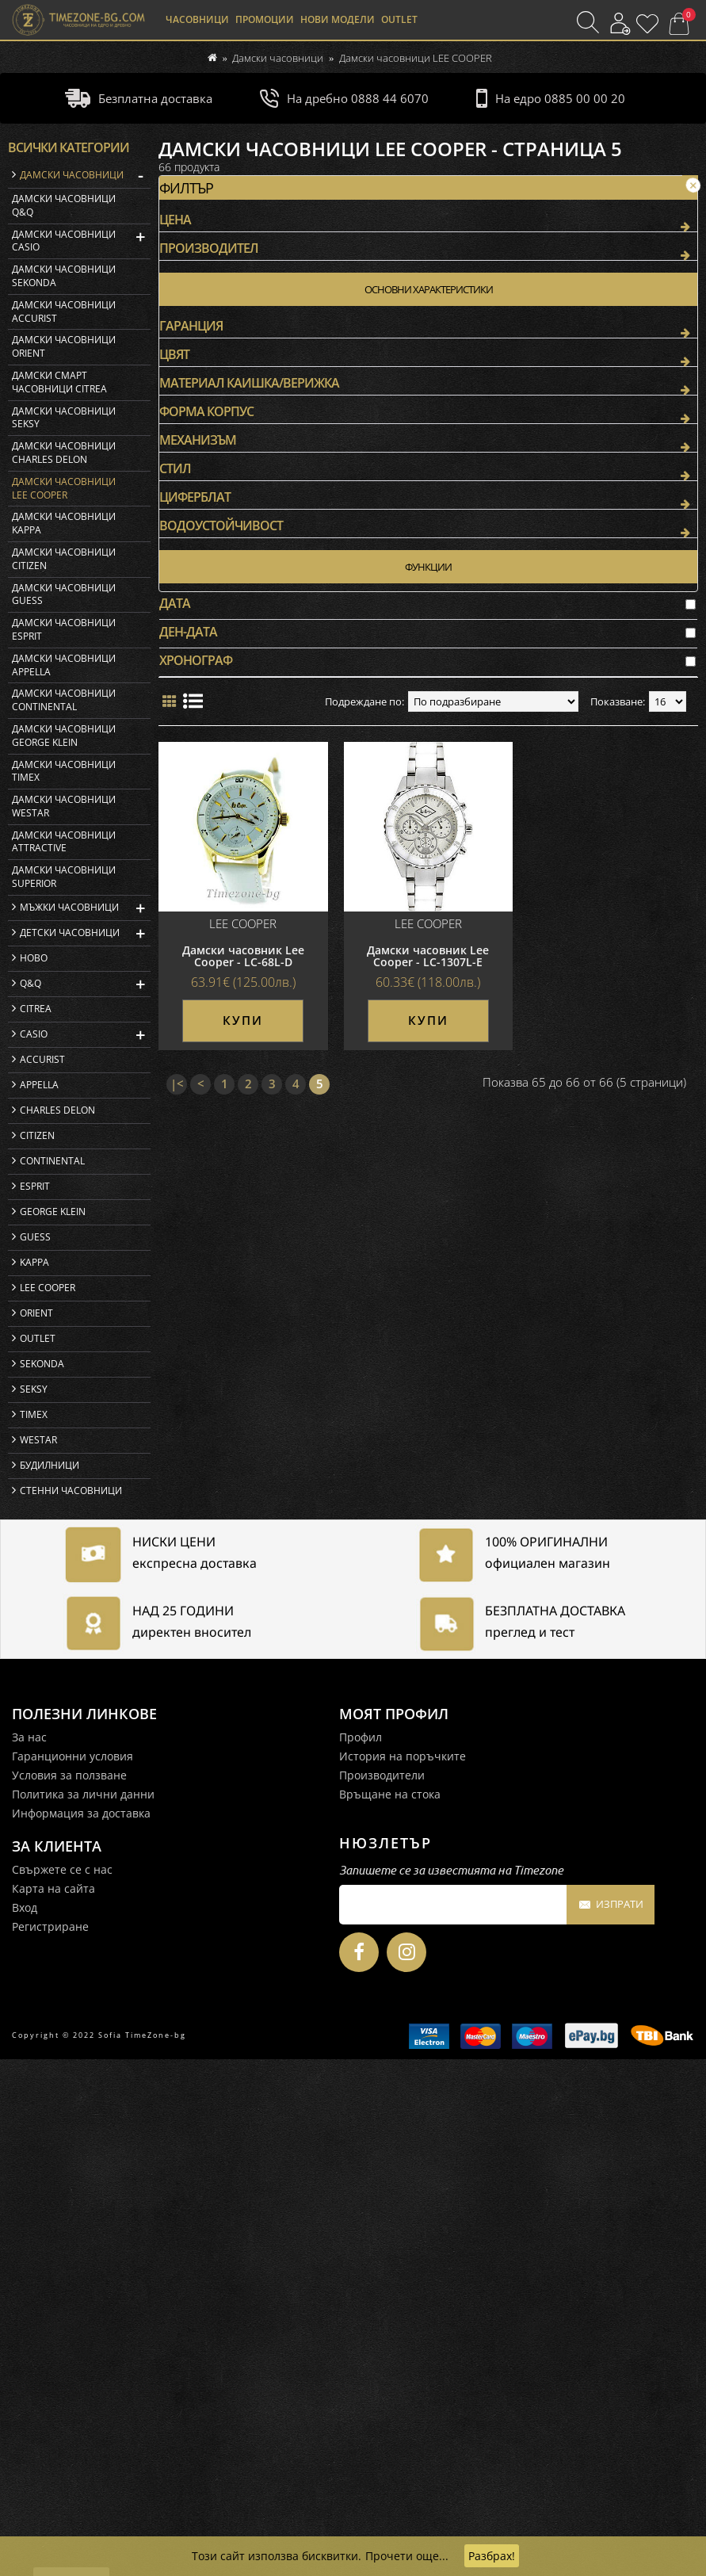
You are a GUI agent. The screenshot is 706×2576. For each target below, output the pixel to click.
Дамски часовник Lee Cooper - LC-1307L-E (428, 470)
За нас (29, 2253)
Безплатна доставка (138, 98)
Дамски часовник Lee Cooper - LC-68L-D (243, 470)
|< (177, 598)
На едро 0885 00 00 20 (550, 98)
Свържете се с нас (62, 2386)
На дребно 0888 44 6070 (344, 98)
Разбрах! (491, 2555)
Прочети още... (406, 2555)
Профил (360, 2253)
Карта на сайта (53, 2405)
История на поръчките (402, 2272)
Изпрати (610, 2422)
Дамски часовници (277, 58)
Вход (24, 2424)
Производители (382, 2291)
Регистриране (50, 2443)
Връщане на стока (390, 2310)
